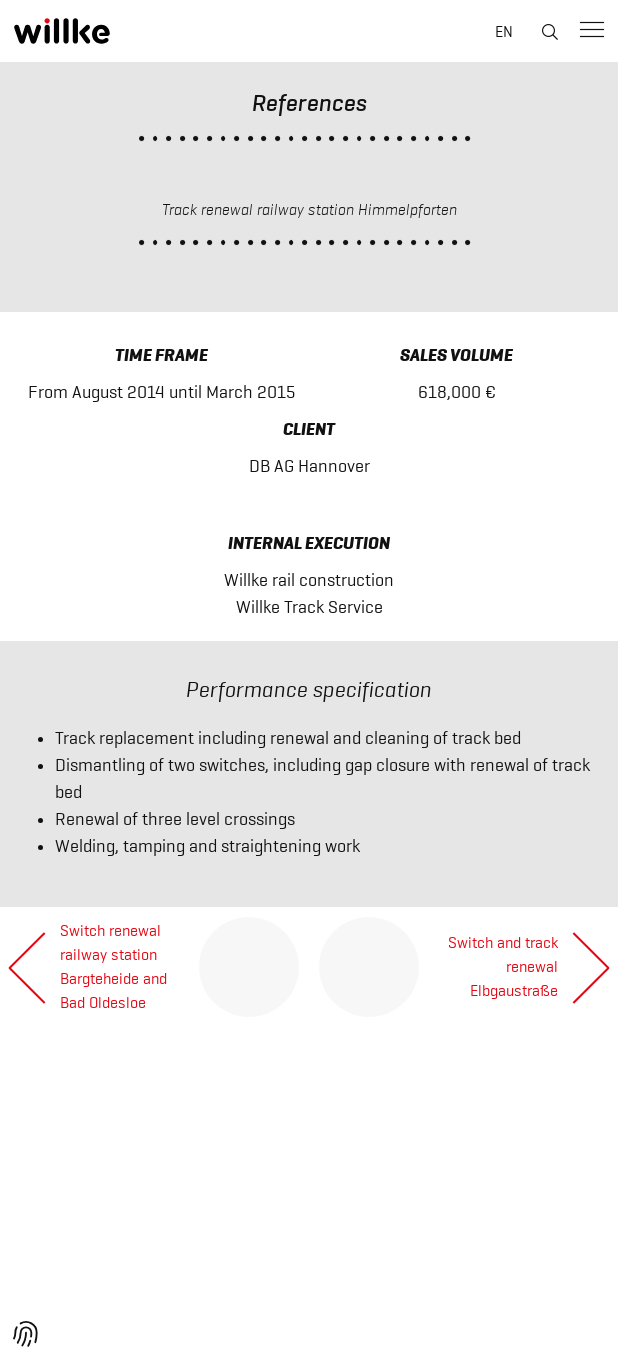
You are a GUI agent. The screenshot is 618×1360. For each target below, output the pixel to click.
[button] (26, 1334)
